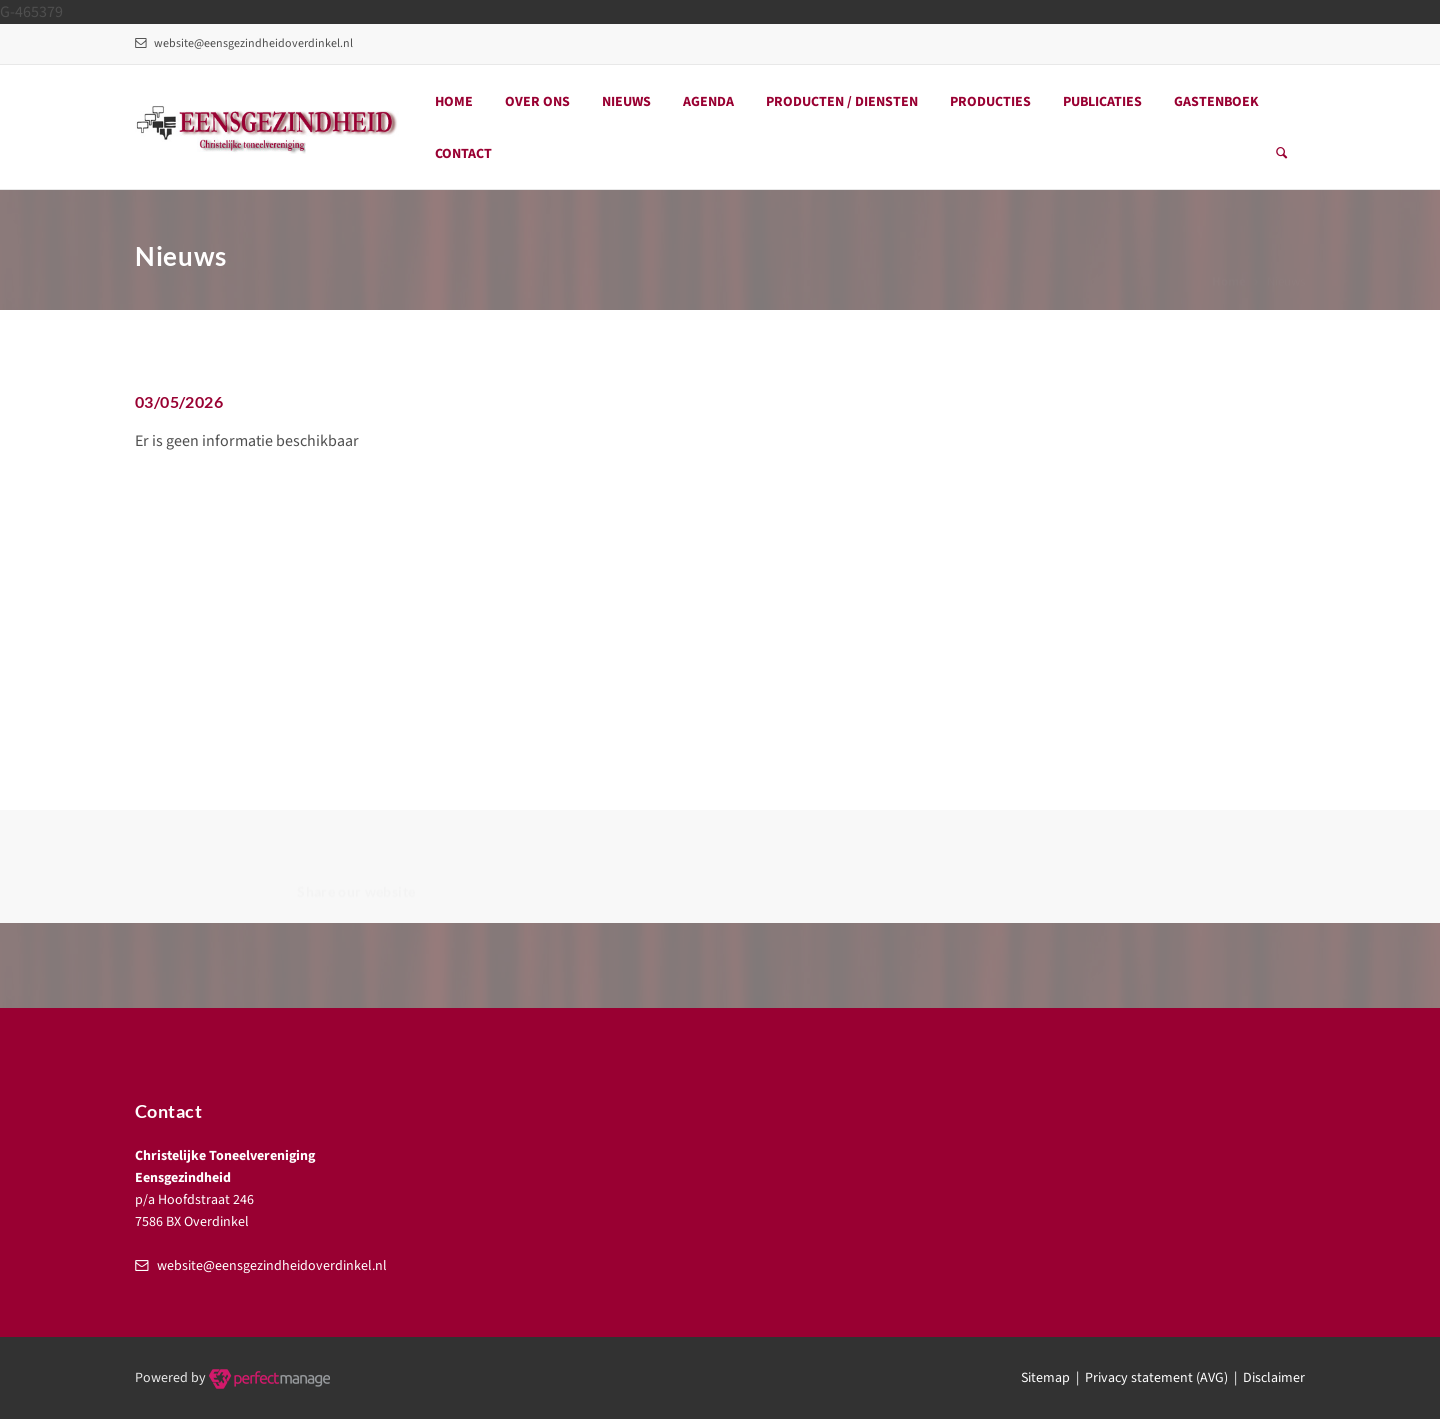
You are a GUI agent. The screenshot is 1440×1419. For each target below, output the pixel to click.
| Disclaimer (1266, 1378)
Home (454, 102)
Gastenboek (1216, 102)
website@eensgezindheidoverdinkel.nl (244, 43)
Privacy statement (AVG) (1156, 1378)
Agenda (708, 102)
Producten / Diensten (842, 102)
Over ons (537, 102)
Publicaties (1102, 102)
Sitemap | (1053, 1378)
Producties (990, 102)
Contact (463, 154)
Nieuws (626, 102)
